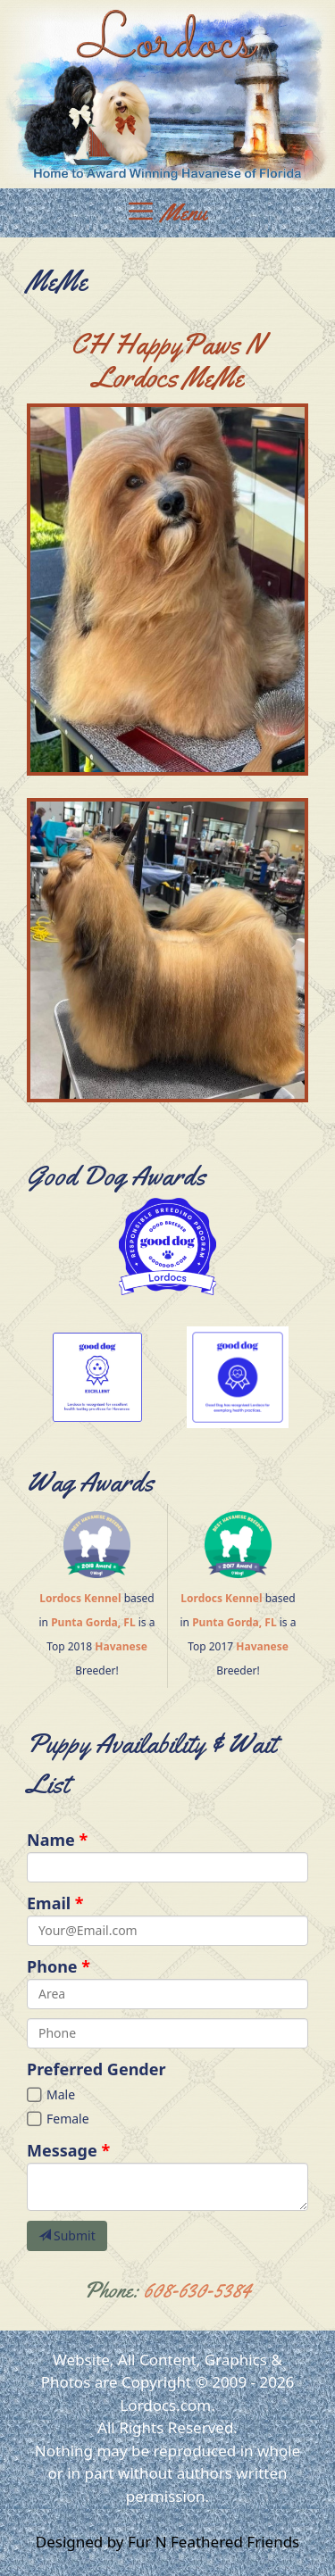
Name (51, 1839)
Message (62, 2150)
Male (60, 2094)
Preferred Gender (96, 2069)
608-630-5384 (197, 2290)
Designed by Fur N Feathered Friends (168, 2541)
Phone (52, 1966)
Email (49, 1903)
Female (67, 2118)
